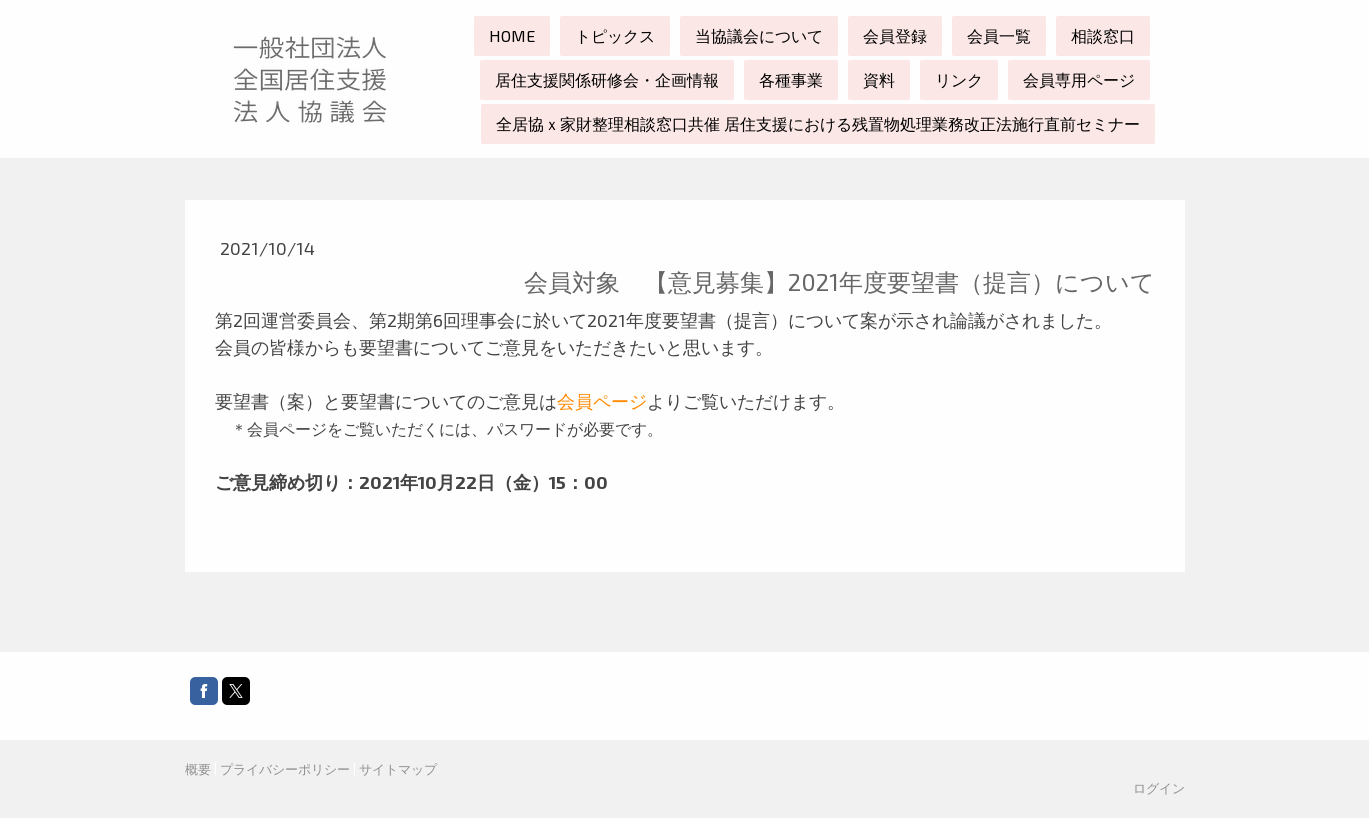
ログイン (1159, 788)
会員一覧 (999, 35)
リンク (959, 79)
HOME (512, 35)
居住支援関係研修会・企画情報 (607, 79)
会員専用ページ (1079, 79)
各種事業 (791, 79)
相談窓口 (1103, 35)
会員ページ (602, 401)
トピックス (615, 35)
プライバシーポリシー (285, 769)
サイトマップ (398, 769)
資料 (879, 79)
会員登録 (895, 35)
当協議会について (759, 35)
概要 (198, 769)
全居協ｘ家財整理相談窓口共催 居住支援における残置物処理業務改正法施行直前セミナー (818, 123)
